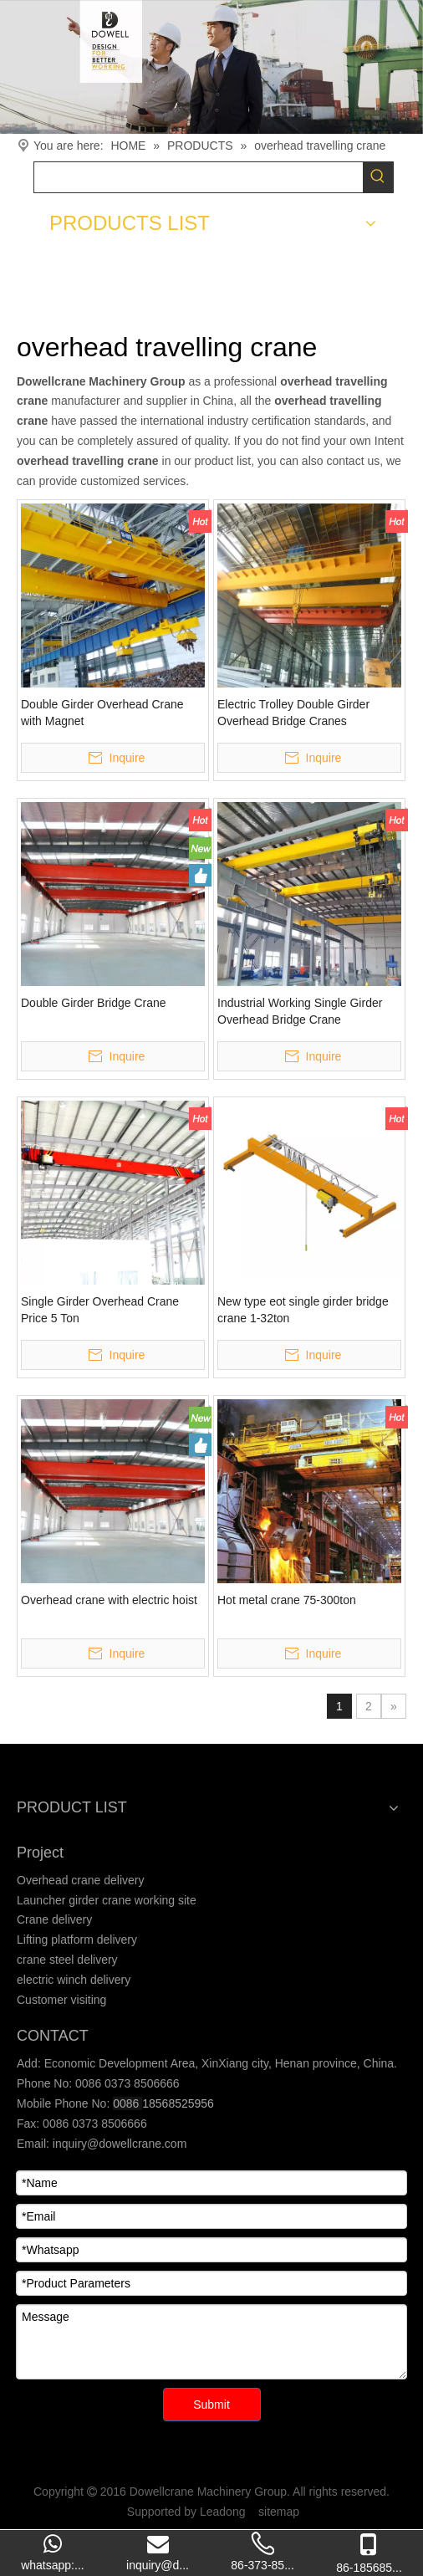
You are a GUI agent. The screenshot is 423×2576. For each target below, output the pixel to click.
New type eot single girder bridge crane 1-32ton (303, 1310)
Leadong (223, 2511)
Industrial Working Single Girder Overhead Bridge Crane (299, 1011)
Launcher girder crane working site (106, 1900)
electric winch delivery (73, 1979)
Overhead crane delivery (81, 1880)
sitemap (278, 2511)
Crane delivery (54, 1919)
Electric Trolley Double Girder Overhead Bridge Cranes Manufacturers (293, 713)
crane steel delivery (67, 1959)
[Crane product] (211, 67)
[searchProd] (198, 177)
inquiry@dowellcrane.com (117, 2143)
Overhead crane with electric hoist (109, 1600)
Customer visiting (61, 1999)
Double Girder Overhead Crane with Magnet (102, 713)
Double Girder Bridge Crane (93, 1002)
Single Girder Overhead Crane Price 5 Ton (100, 1310)
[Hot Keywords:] (378, 177)
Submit (211, 2404)
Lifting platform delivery (77, 1939)
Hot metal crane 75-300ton (286, 1600)
